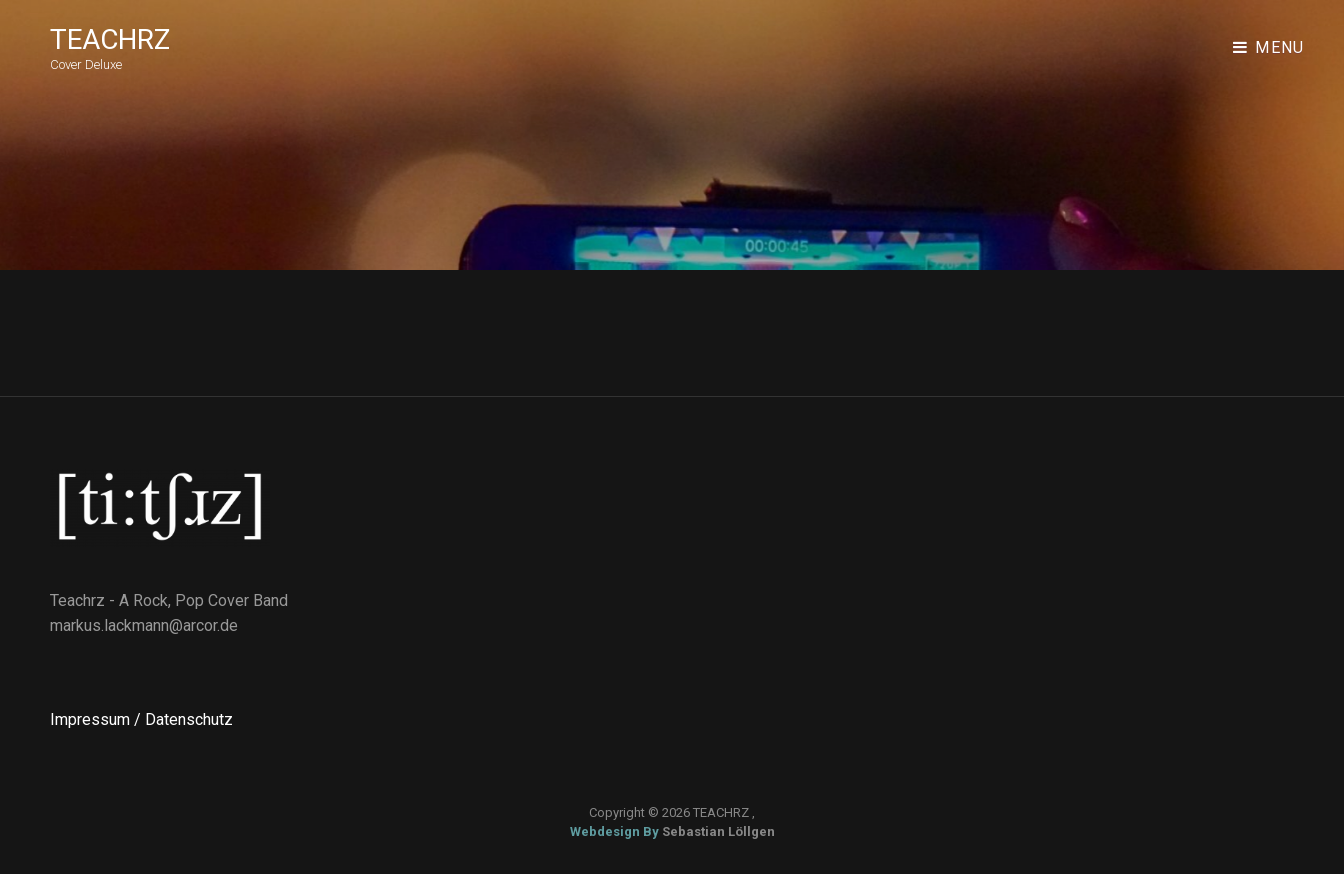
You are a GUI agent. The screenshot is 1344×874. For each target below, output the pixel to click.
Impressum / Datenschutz (141, 719)
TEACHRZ (110, 39)
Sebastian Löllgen (718, 831)
